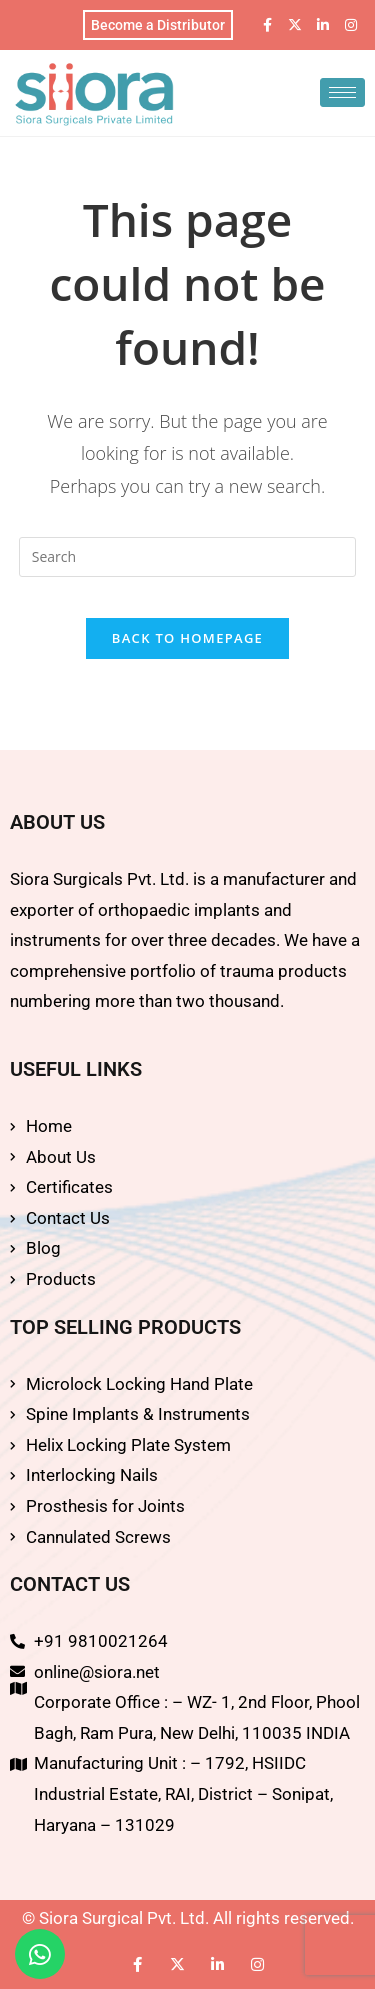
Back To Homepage (187, 638)
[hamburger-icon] (342, 92)
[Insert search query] (188, 557)
